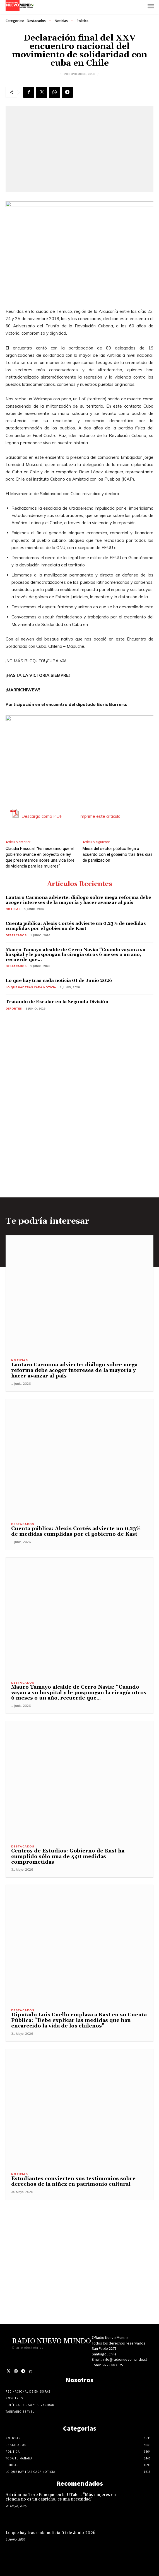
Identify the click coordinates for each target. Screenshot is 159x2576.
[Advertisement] (79, 2239)
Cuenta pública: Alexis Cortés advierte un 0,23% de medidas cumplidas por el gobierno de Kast (76, 926)
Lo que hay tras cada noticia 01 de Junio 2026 (59, 980)
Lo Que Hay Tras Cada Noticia (31, 987)
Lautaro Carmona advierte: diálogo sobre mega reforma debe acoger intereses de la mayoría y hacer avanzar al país (78, 900)
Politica (82, 20)
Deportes (14, 1008)
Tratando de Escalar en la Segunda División (57, 1002)
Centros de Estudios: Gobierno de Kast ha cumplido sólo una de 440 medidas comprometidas (67, 1856)
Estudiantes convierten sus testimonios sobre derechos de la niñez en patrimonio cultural (73, 2181)
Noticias (61, 20)
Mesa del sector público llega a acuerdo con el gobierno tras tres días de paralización (118, 854)
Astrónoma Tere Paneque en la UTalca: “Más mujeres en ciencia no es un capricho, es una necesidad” (61, 2497)
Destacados (36, 20)
